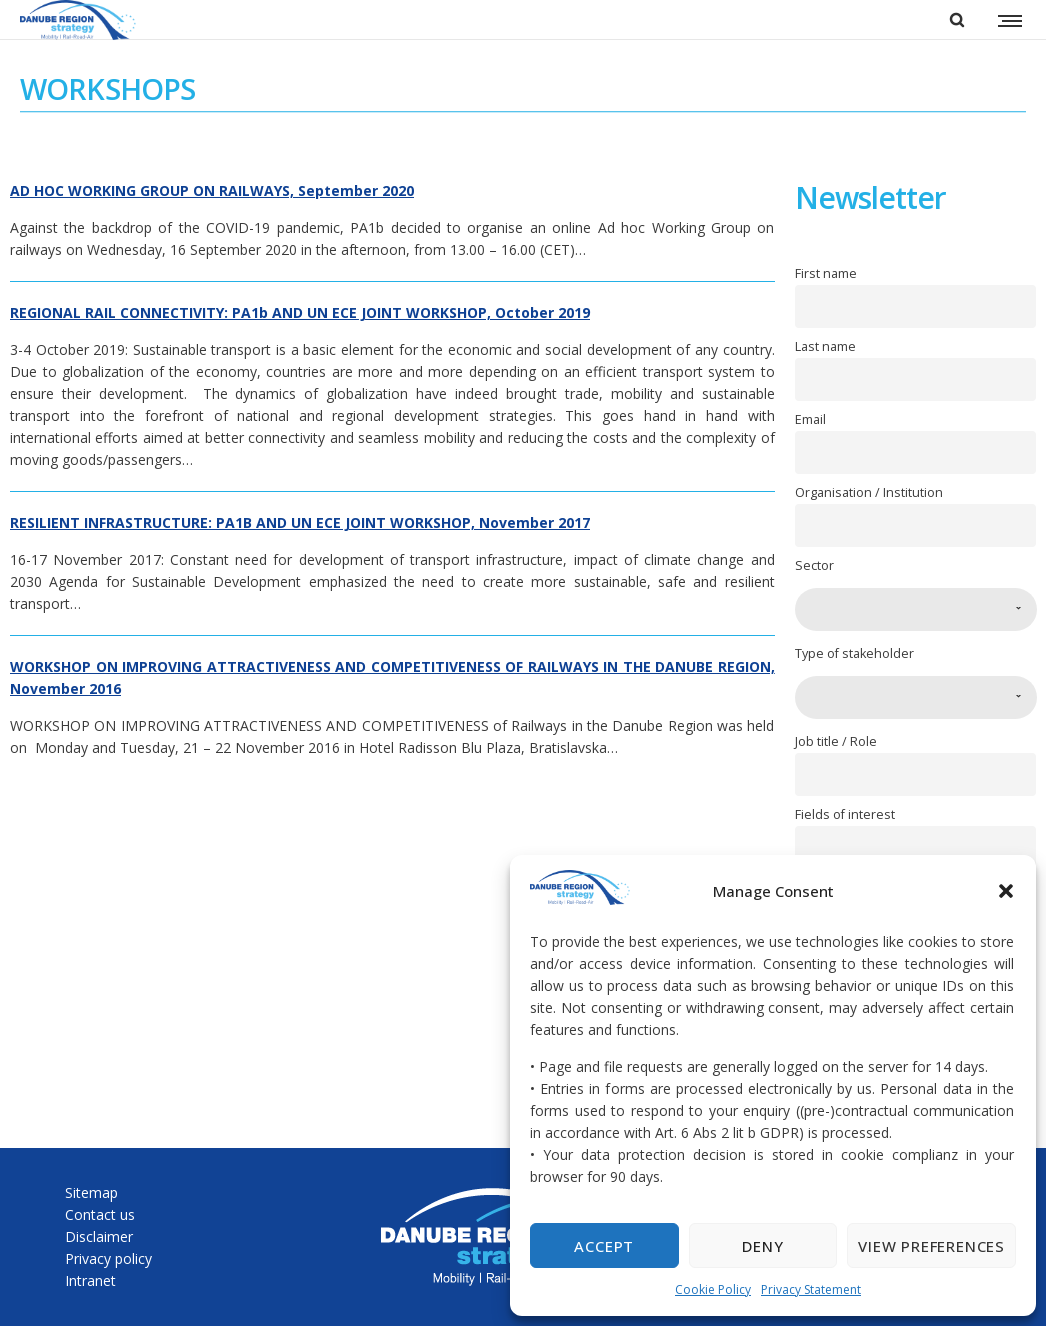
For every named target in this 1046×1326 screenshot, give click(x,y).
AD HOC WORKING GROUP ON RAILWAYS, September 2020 (212, 190)
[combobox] (916, 609)
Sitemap (91, 1192)
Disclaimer (99, 1236)
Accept (604, 1246)
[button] (1006, 891)
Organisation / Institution (869, 492)
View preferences (931, 1246)
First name (826, 273)
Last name (825, 346)
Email (810, 419)
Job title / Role (836, 741)
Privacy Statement (811, 1289)
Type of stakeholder (854, 653)
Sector (814, 565)
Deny (762, 1246)
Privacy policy (108, 1258)
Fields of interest (845, 814)
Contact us (100, 1214)
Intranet (90, 1280)
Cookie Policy (713, 1289)
